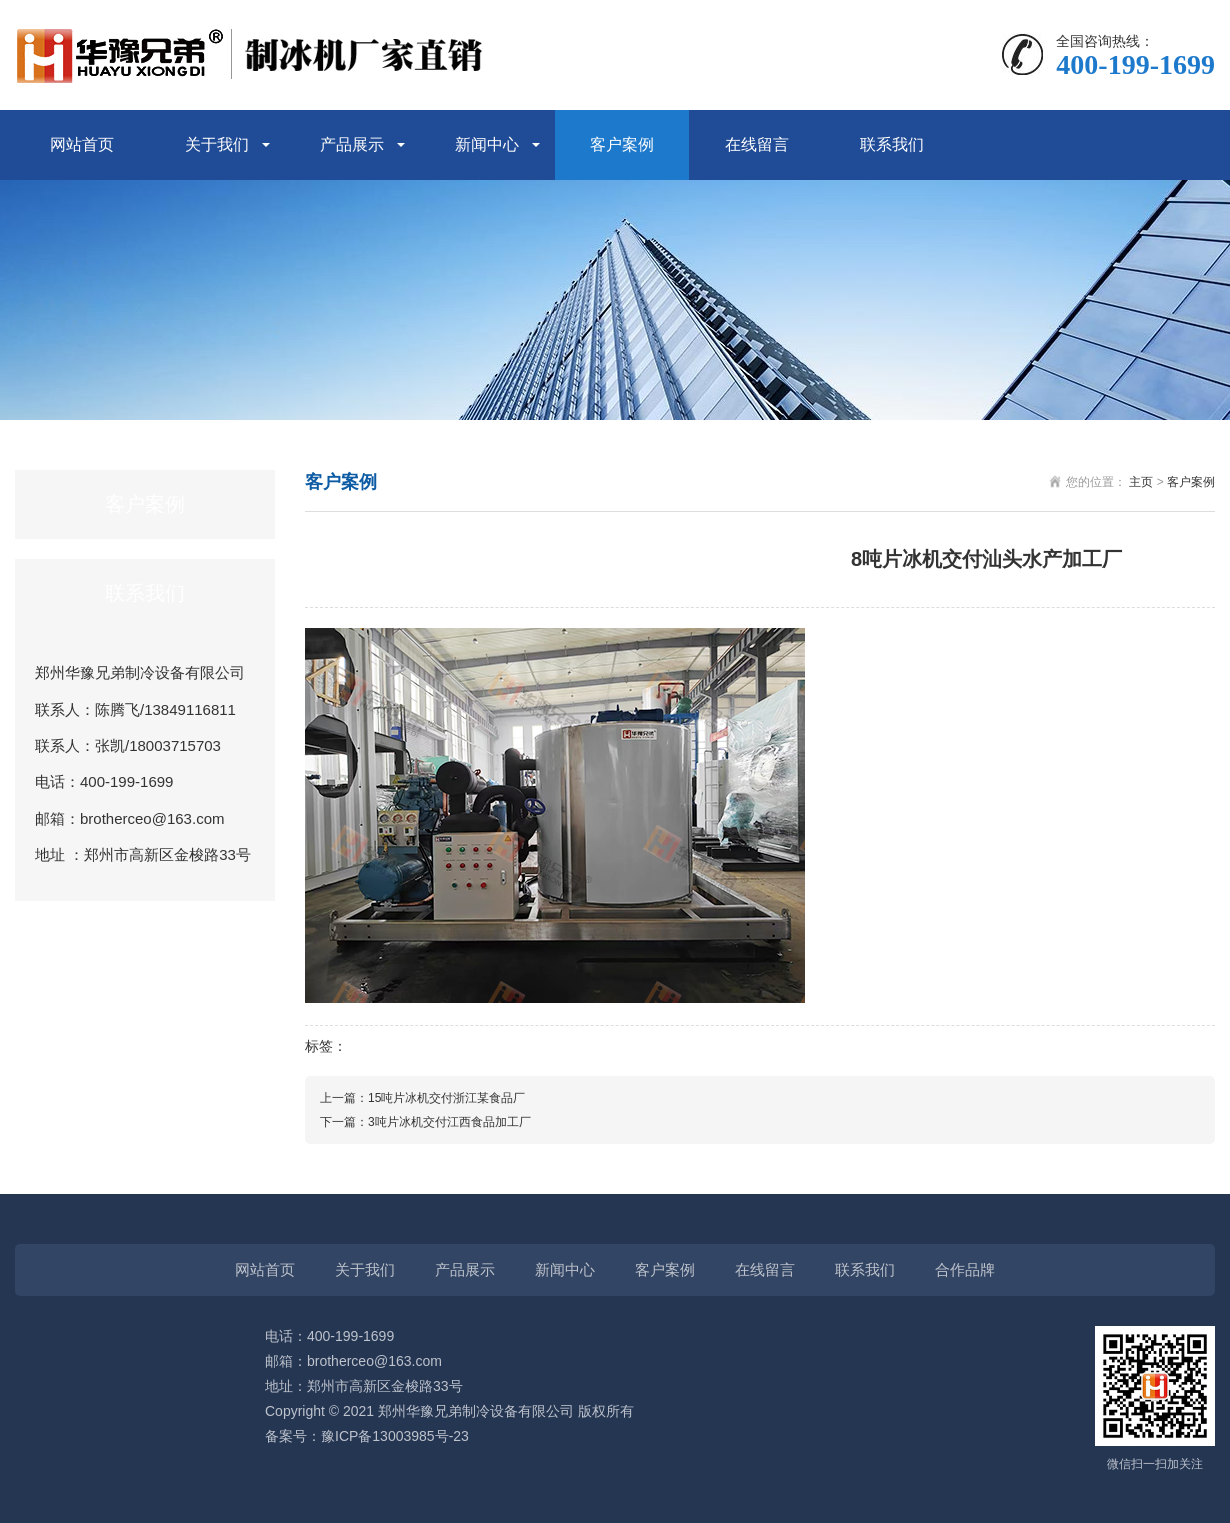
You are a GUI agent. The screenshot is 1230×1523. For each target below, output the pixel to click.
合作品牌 (965, 1269)
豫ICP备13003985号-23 (395, 1436)
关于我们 (217, 144)
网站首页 (82, 144)
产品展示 (352, 144)
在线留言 (757, 144)
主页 (1141, 482)
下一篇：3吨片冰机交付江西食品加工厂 (425, 1122)
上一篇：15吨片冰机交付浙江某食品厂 (422, 1098)
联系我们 (892, 144)
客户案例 (622, 144)
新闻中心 (487, 144)
